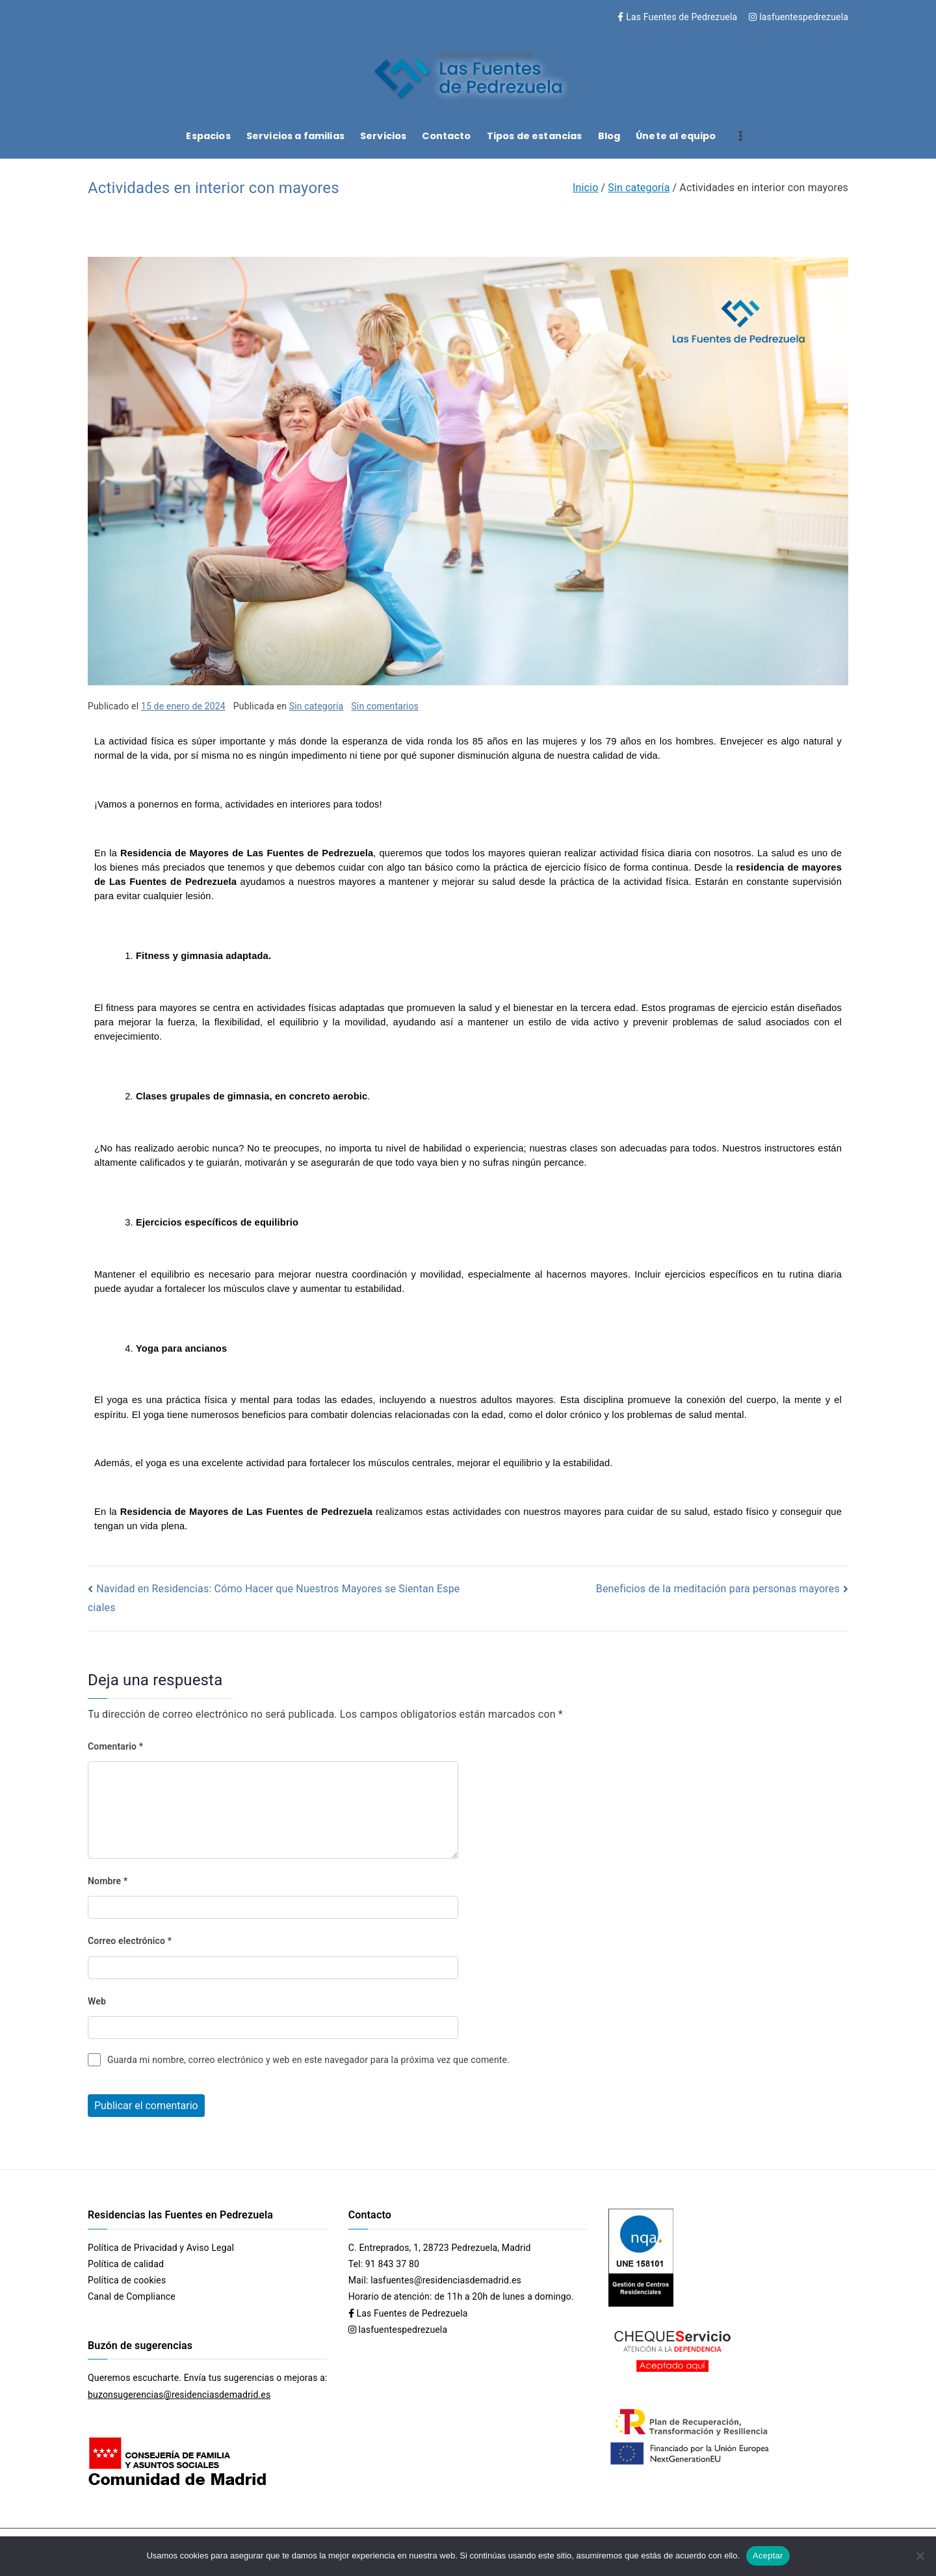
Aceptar (768, 2555)
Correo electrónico (130, 1941)
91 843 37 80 (392, 2264)
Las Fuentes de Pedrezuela (677, 17)
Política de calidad (126, 2264)
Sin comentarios (385, 706)
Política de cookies (127, 2280)
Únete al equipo (676, 135)
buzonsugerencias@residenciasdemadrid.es (179, 2394)
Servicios (383, 135)
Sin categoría (316, 706)
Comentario (115, 1746)
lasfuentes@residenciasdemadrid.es (445, 2280)
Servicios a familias (295, 135)
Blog (609, 135)
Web (97, 2001)
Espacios (208, 135)
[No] (919, 2555)
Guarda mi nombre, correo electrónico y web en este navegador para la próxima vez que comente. (308, 2060)
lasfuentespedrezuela (798, 17)
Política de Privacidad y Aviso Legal (161, 2247)
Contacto (446, 135)
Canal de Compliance (132, 2296)
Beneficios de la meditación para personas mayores (718, 1589)
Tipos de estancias (534, 135)
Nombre (107, 1881)
